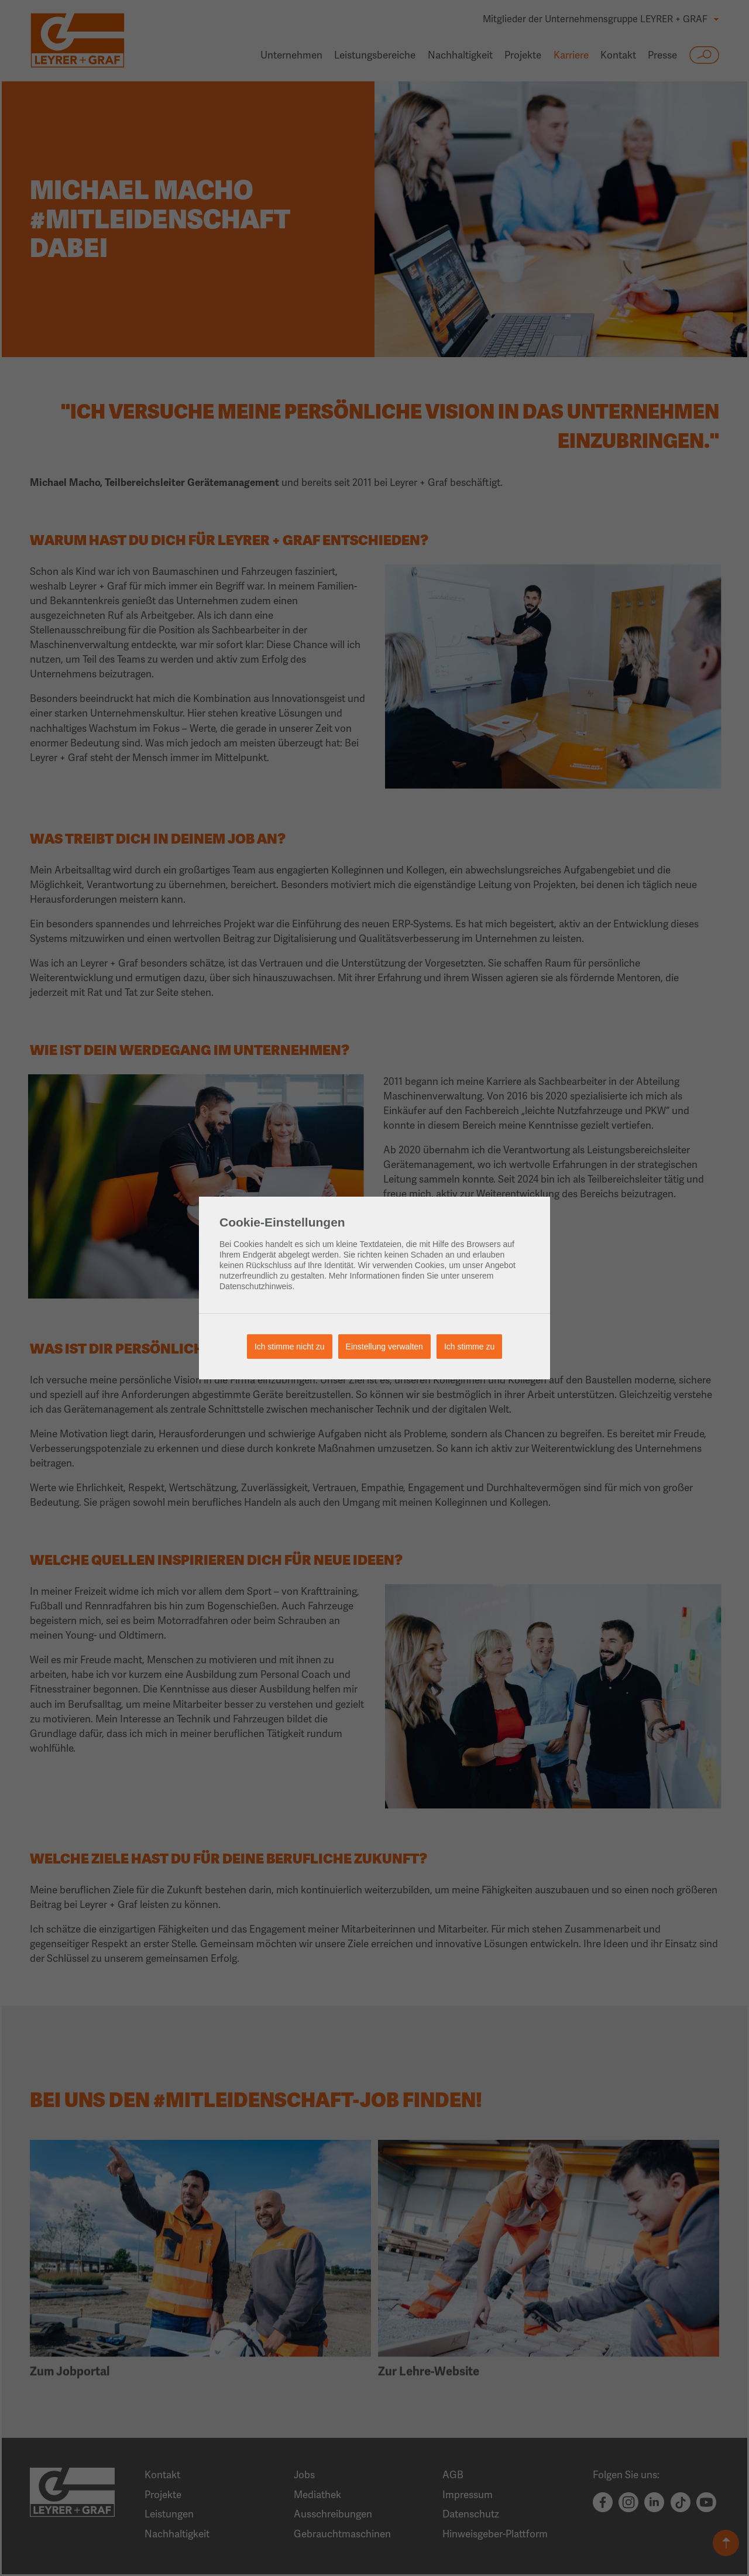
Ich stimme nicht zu (290, 1346)
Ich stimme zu (469, 1346)
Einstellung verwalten (384, 1346)
